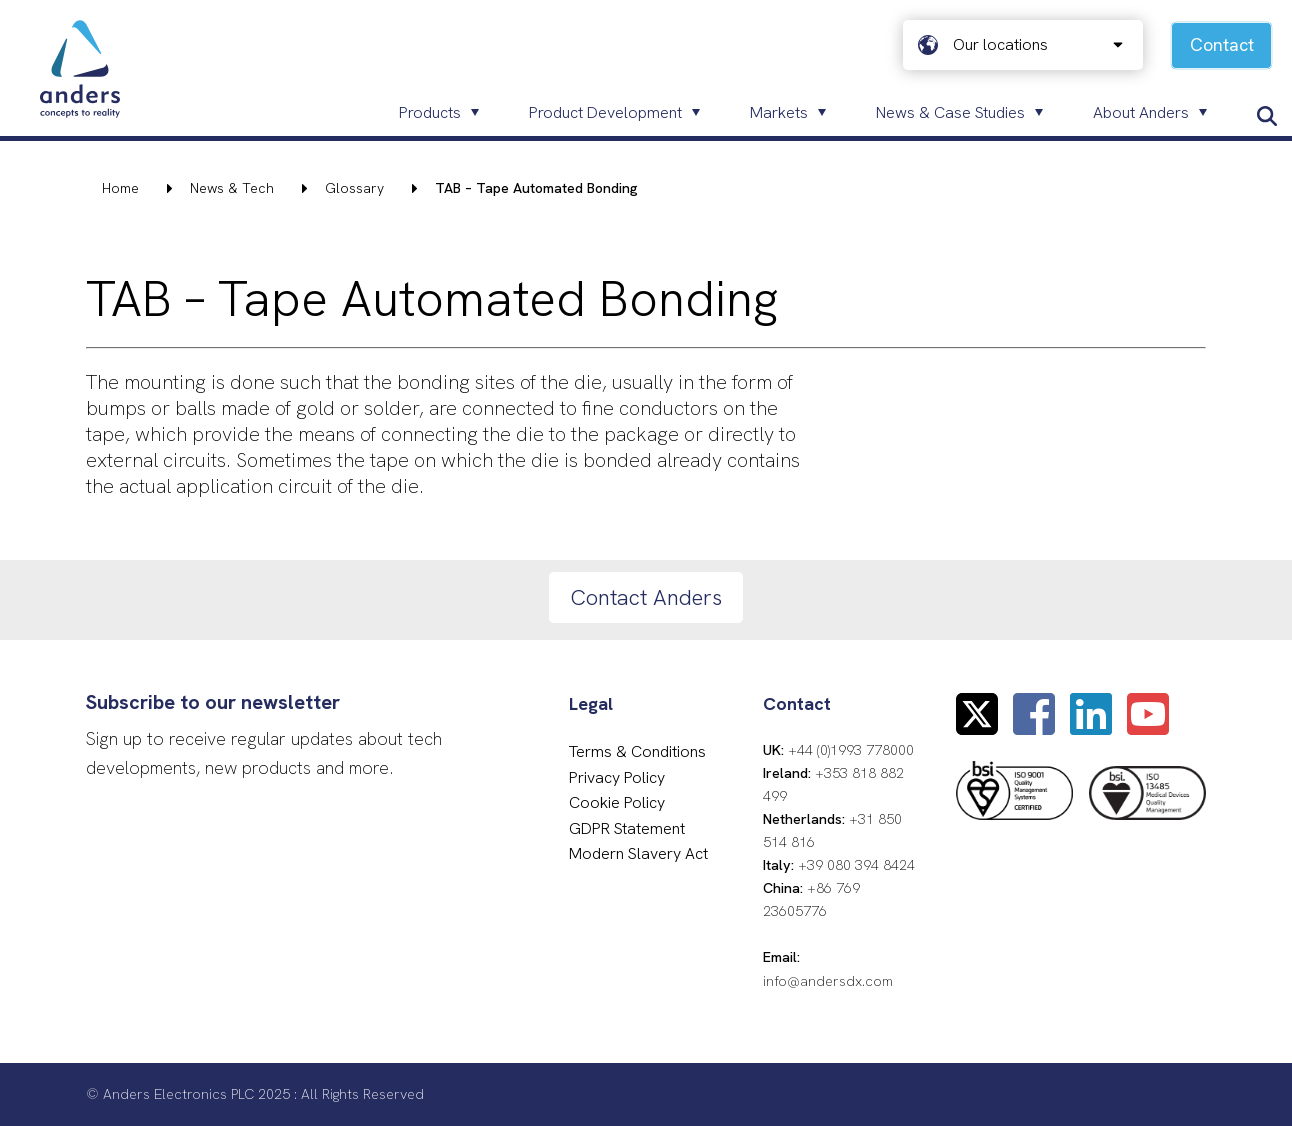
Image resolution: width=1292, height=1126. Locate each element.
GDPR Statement (627, 828)
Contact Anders (646, 597)
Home (120, 188)
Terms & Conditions (637, 751)
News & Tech (232, 188)
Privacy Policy (617, 777)
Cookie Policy (617, 802)
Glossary (354, 188)
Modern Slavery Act (638, 853)
